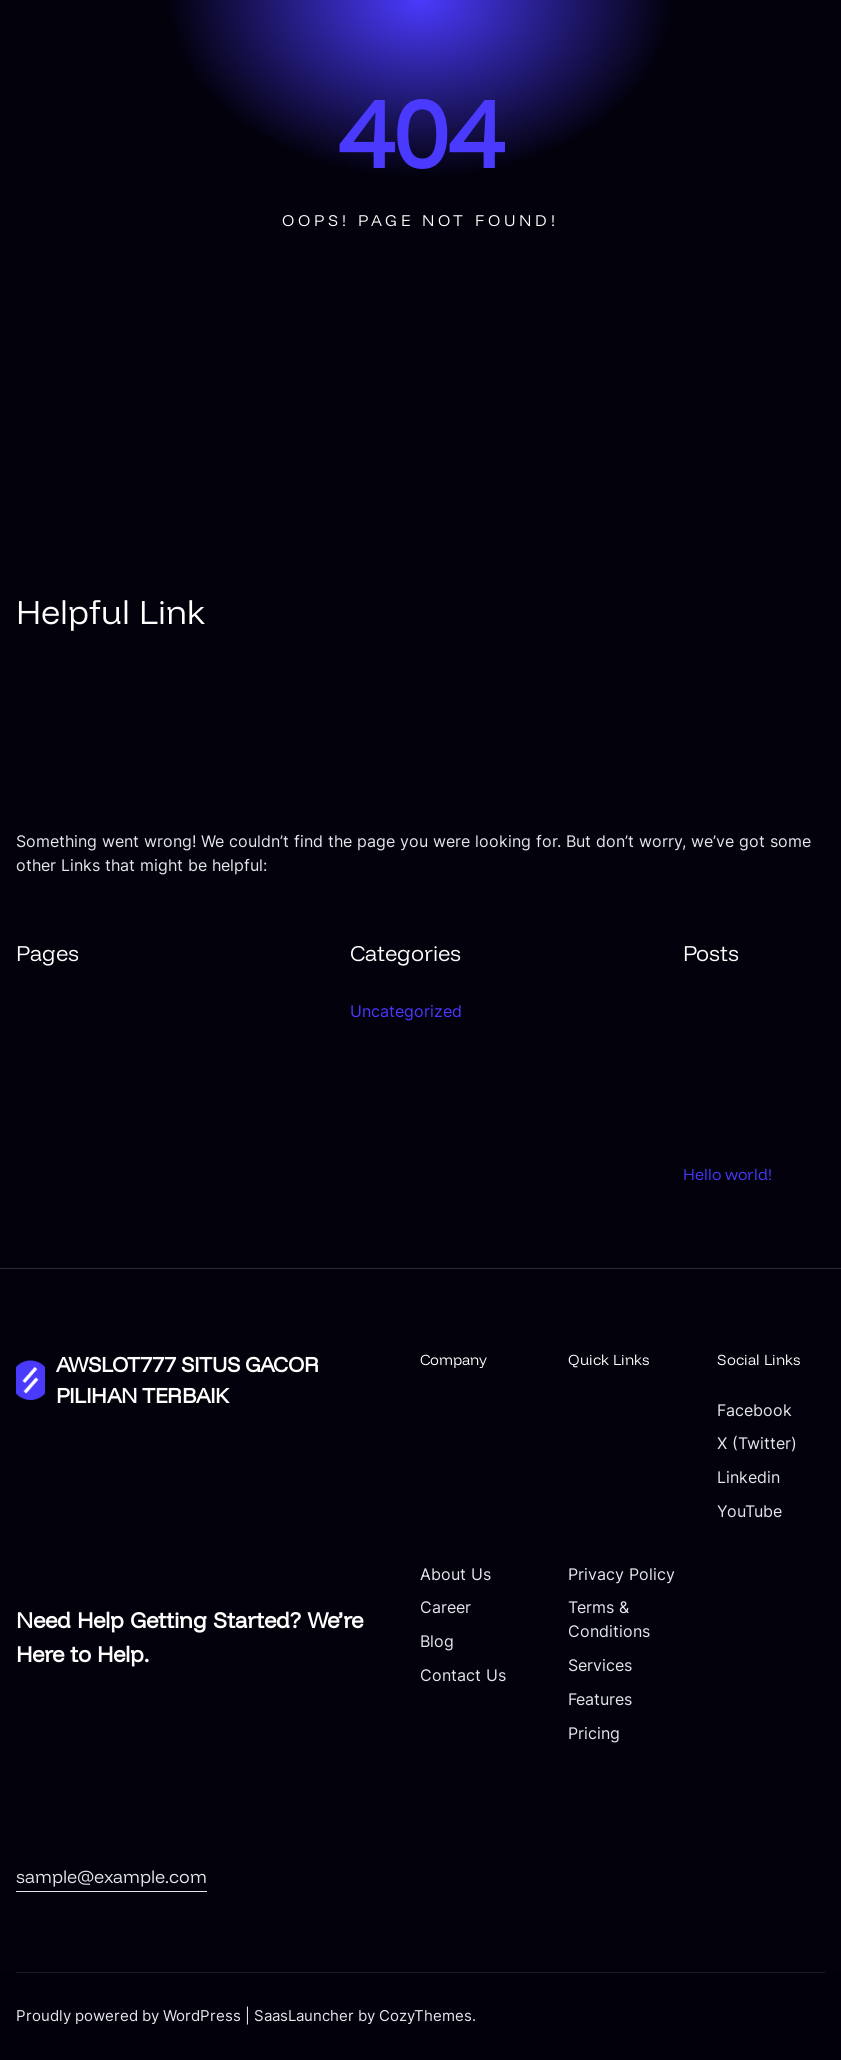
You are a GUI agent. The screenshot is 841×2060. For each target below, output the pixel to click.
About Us (455, 1574)
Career (445, 1607)
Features (600, 1699)
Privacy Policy (621, 1574)
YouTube (749, 1511)
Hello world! (727, 1174)
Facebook (754, 1410)
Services (600, 1665)
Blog (437, 1641)
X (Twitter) (757, 1443)
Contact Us (463, 1675)
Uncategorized (406, 1011)
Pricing (594, 1733)
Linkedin (748, 1477)
